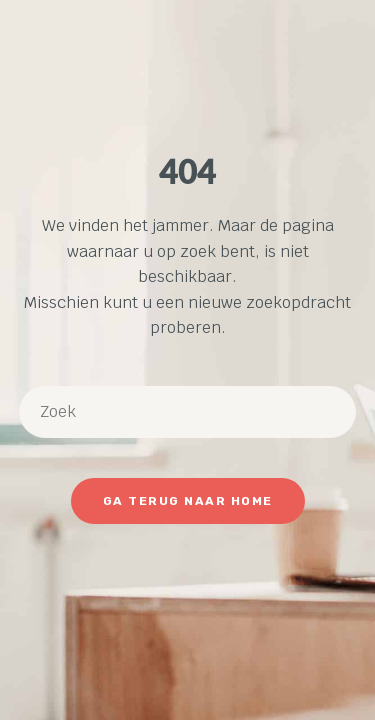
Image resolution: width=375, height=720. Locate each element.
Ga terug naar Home (188, 501)
